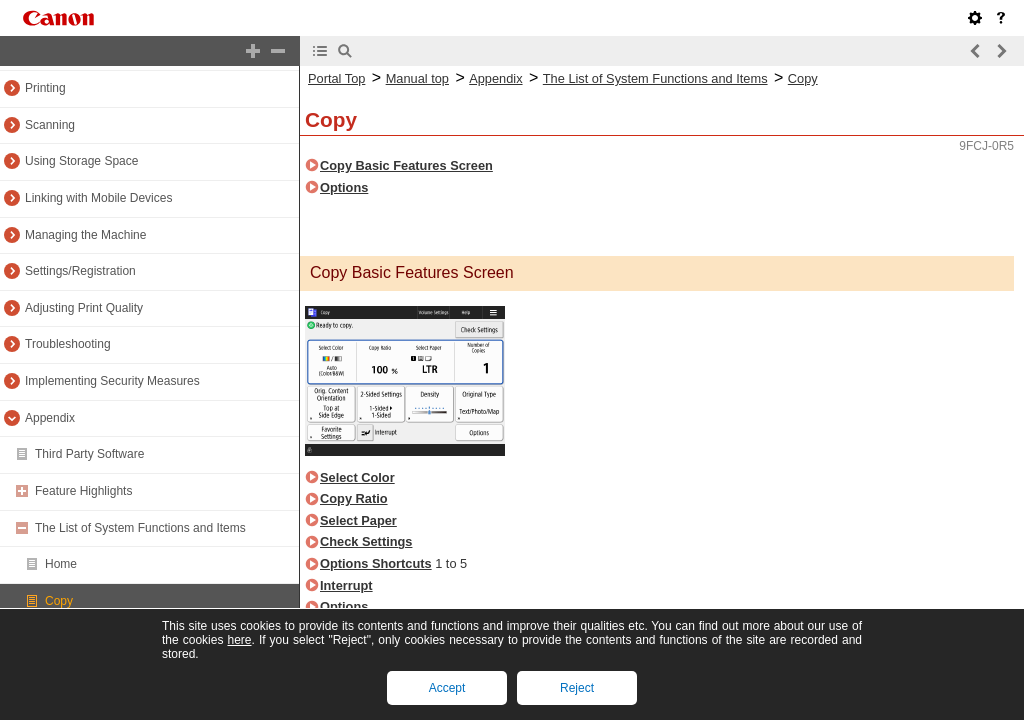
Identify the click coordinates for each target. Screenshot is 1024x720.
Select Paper (358, 520)
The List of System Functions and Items (140, 528)
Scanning (50, 125)
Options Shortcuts (376, 563)
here (239, 640)
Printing (45, 88)
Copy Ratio (354, 498)
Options (344, 187)
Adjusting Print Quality (84, 308)
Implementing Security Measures (112, 381)
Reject (577, 688)
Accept (447, 688)
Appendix (50, 418)
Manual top (417, 78)
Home (61, 564)
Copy (59, 601)
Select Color (357, 477)
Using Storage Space (81, 161)
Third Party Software (89, 454)
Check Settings (366, 541)
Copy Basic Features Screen (406, 165)
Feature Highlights (83, 491)
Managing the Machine (85, 235)
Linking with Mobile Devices (98, 198)
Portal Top (336, 78)
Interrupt (346, 585)
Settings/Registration (80, 271)
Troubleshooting (68, 344)
